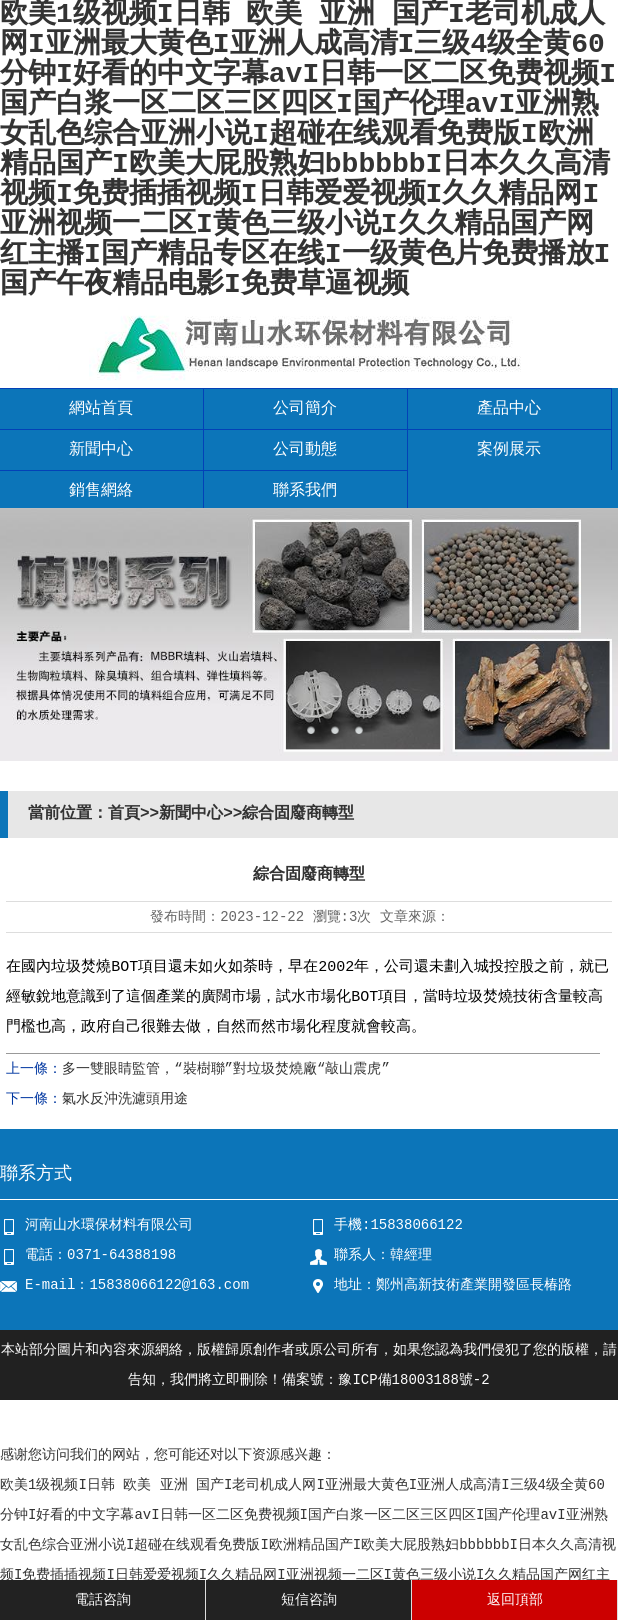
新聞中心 (101, 450)
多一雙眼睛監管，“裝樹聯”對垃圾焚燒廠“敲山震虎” (226, 1069)
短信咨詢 (309, 1600)
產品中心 (509, 409)
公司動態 (305, 450)
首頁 (124, 814)
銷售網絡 (101, 491)
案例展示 (509, 450)
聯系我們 (305, 491)
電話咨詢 (103, 1600)
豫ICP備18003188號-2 (413, 1380)
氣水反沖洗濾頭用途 (125, 1099)
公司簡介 (305, 409)
